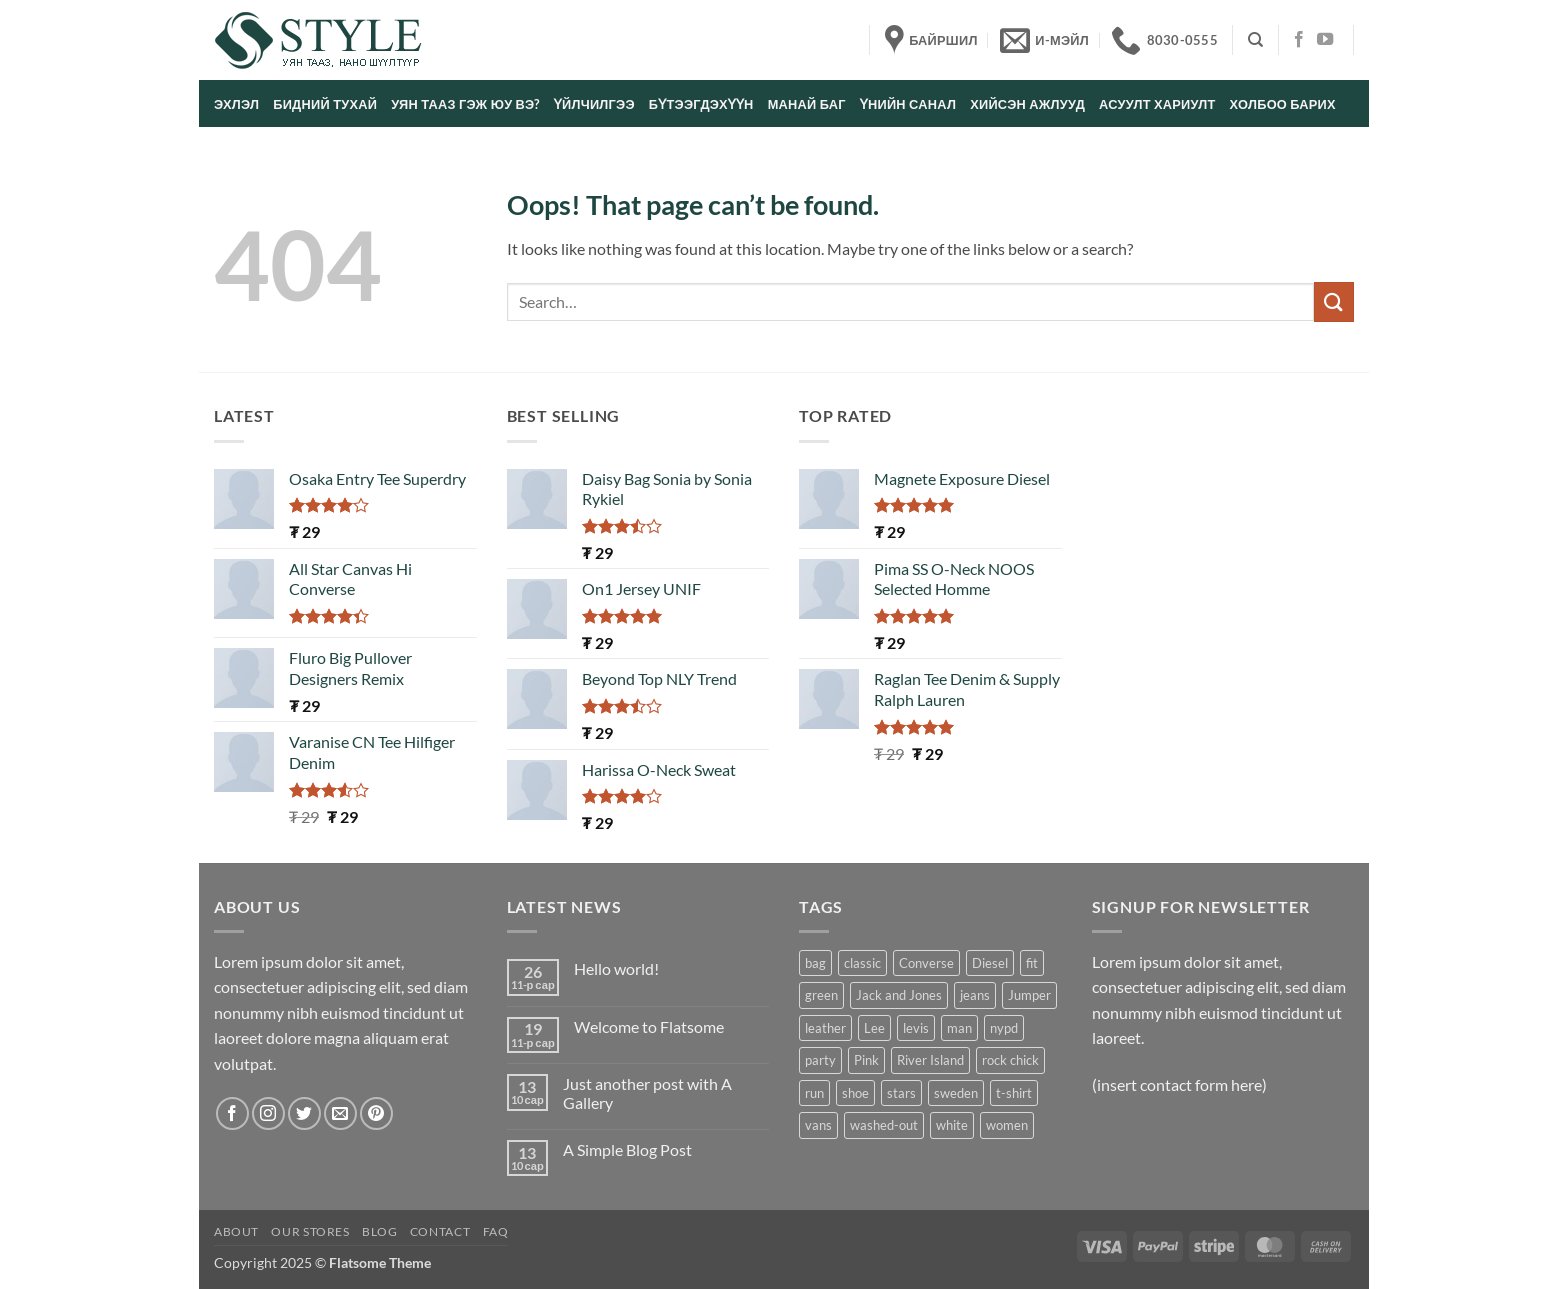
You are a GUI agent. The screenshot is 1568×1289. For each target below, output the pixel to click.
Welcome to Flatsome (649, 1026)
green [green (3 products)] (821, 995)
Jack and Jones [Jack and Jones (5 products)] (899, 995)
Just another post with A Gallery (647, 1093)
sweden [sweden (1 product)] (956, 1093)
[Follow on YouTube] (1325, 40)
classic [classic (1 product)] (862, 963)
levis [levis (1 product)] (916, 1028)
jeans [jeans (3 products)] (975, 995)
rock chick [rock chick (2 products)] (1010, 1060)
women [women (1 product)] (1007, 1125)
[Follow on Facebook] (1299, 40)
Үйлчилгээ (594, 104)
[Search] (1255, 40)
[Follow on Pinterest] (376, 1113)
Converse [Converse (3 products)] (926, 963)
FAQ (496, 1231)
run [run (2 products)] (814, 1093)
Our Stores (310, 1231)
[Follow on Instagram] (268, 1113)
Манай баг (807, 104)
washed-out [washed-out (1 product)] (884, 1125)
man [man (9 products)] (959, 1028)
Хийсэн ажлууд (1027, 104)
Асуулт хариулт (1157, 104)
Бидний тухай (325, 104)
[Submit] (1334, 301)
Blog (379, 1231)
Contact (440, 1231)
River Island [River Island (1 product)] (930, 1060)
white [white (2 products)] (952, 1125)
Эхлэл (236, 104)
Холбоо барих (1283, 104)
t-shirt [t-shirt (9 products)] (1014, 1093)
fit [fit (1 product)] (1032, 963)
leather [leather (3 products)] (825, 1028)
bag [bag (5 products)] (815, 963)
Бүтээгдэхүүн (701, 104)
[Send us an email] (340, 1113)
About (236, 1231)
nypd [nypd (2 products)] (1004, 1028)
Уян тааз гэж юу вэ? (465, 104)
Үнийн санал (908, 104)
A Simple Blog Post (627, 1149)
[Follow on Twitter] (304, 1113)
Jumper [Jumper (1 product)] (1029, 995)
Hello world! (616, 968)
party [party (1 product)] (820, 1060)
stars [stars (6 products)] (901, 1093)
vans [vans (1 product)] (818, 1125)
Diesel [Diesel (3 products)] (990, 963)
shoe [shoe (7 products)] (855, 1093)
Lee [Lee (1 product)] (874, 1028)
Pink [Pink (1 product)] (866, 1060)
